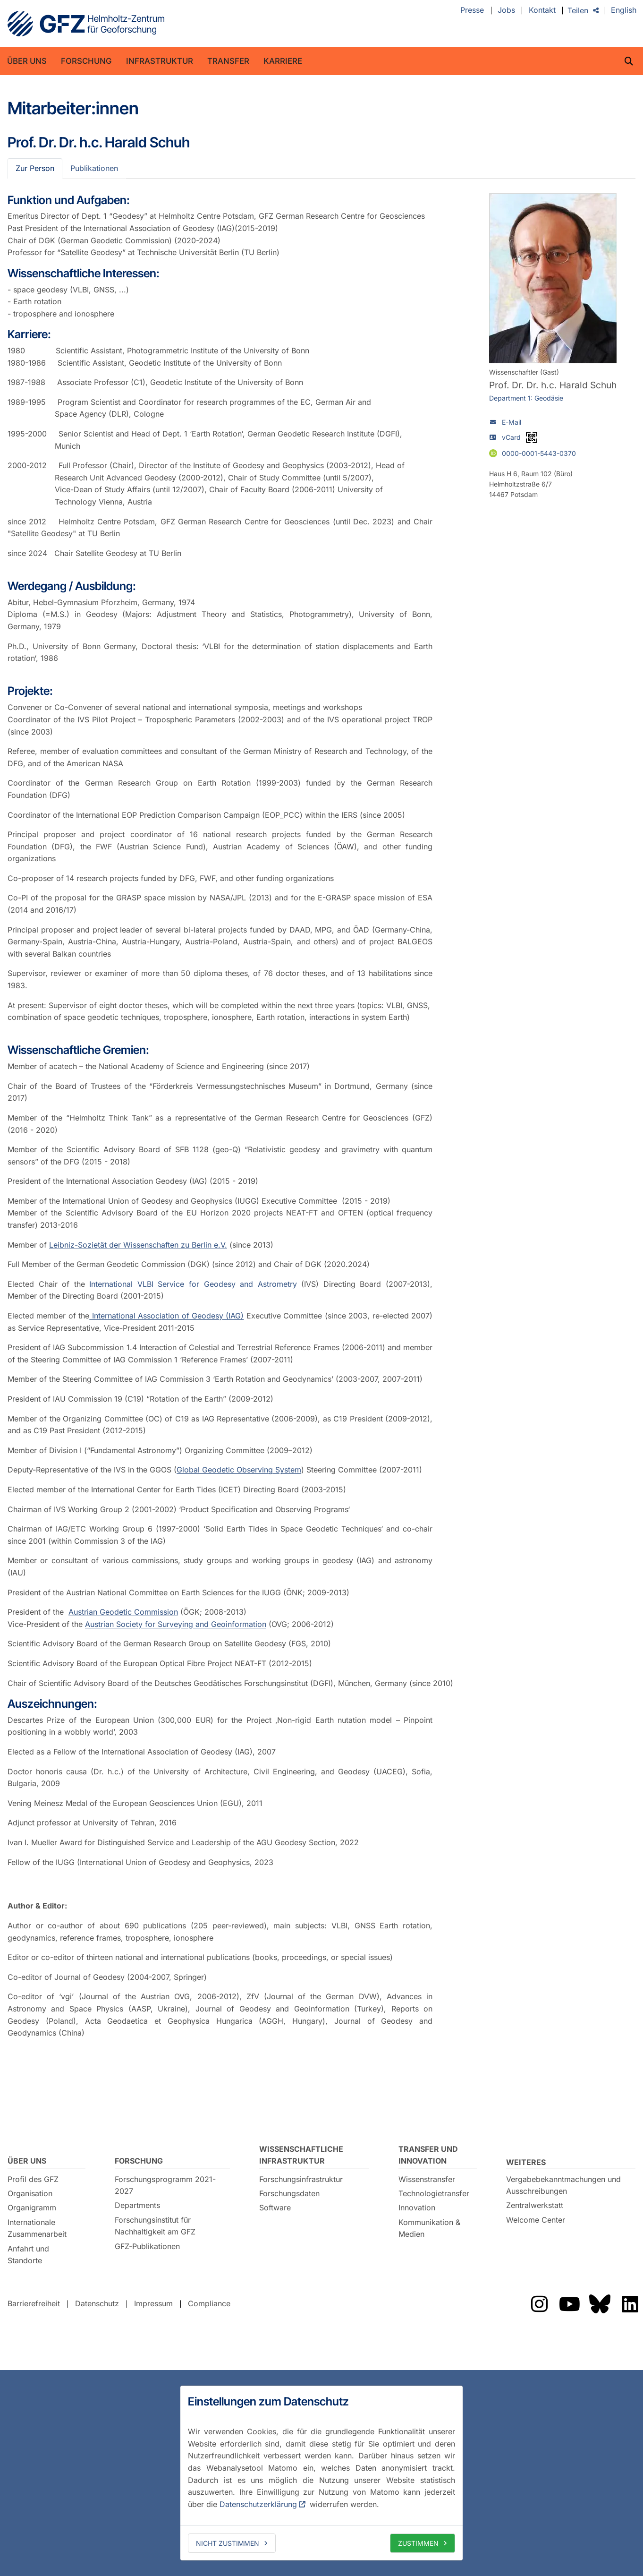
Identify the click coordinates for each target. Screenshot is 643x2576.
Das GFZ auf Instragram (539, 2304)
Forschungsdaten (289, 2193)
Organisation (30, 2193)
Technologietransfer (433, 2193)
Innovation (416, 2207)
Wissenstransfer (426, 2179)
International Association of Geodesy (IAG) (166, 1315)
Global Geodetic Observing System (239, 1469)
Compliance (209, 2303)
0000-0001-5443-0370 (539, 453)
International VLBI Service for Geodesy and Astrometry (192, 1284)
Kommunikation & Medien (429, 2228)
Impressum (153, 2303)
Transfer (228, 61)
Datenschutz (97, 2303)
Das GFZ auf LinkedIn (630, 2304)
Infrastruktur (159, 61)
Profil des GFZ (33, 2179)
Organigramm (32, 2207)
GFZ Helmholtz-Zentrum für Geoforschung (86, 24)
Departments (137, 2205)
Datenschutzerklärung (258, 2504)
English (623, 10)
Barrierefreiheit (34, 2303)
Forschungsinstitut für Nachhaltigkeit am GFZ (155, 2226)
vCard (511, 437)
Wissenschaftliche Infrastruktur (301, 2155)
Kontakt (542, 10)
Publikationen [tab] (94, 168)
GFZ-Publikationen (147, 2246)
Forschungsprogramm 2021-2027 (165, 2185)
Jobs (506, 10)
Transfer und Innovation (428, 2155)
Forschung (86, 61)
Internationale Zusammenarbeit (37, 2228)
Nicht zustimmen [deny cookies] (227, 2543)
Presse (472, 10)
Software (275, 2207)
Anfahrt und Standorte (28, 2255)
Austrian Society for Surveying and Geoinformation (175, 1624)
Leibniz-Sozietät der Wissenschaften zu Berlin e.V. (138, 1244)
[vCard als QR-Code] (531, 437)
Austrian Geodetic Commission (123, 1612)
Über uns (27, 61)
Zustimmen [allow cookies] (418, 2543)
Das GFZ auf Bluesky (599, 2304)
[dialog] (321, 2473)
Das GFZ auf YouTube (569, 2304)
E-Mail (511, 422)
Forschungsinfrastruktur (301, 2179)
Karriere (282, 61)
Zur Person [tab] (35, 168)
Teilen (577, 10)
